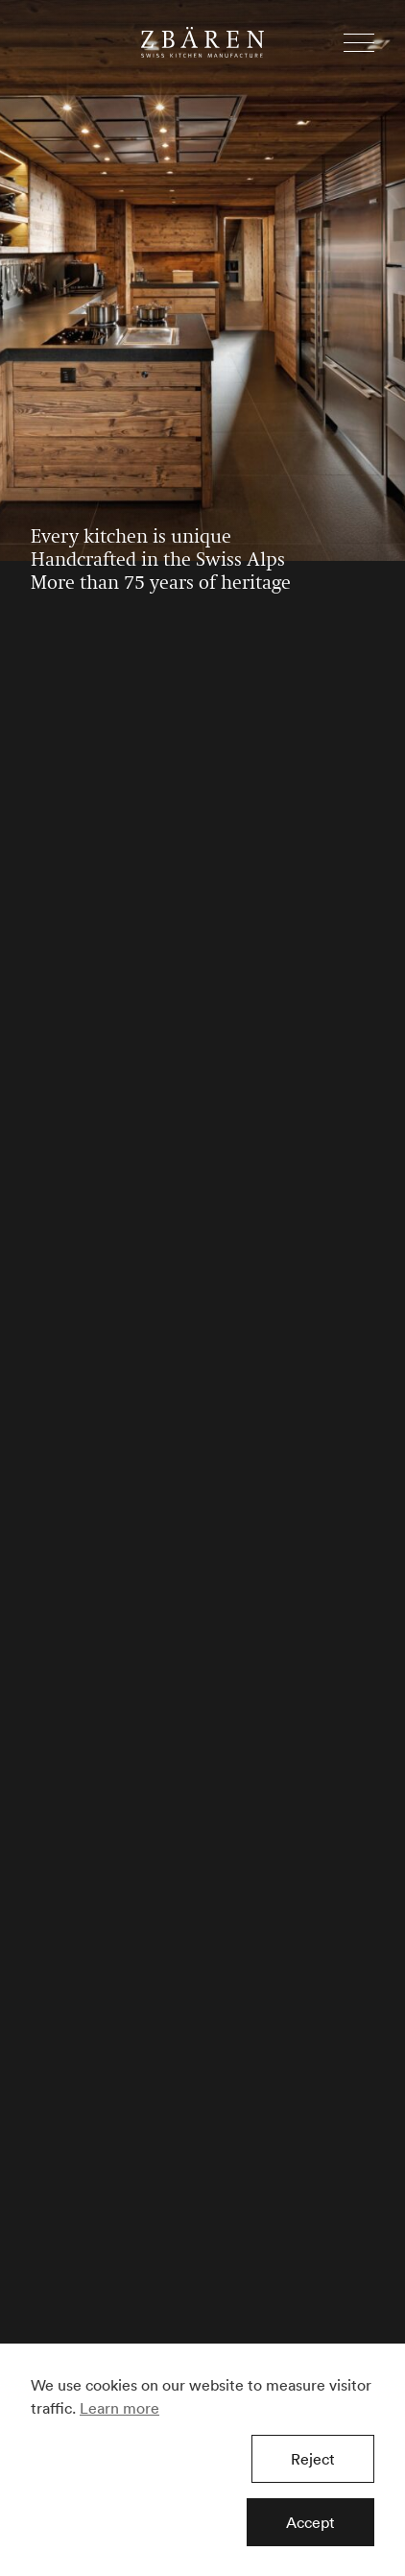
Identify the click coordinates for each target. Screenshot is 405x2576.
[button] (358, 42)
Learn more (119, 2408)
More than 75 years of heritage (161, 584)
